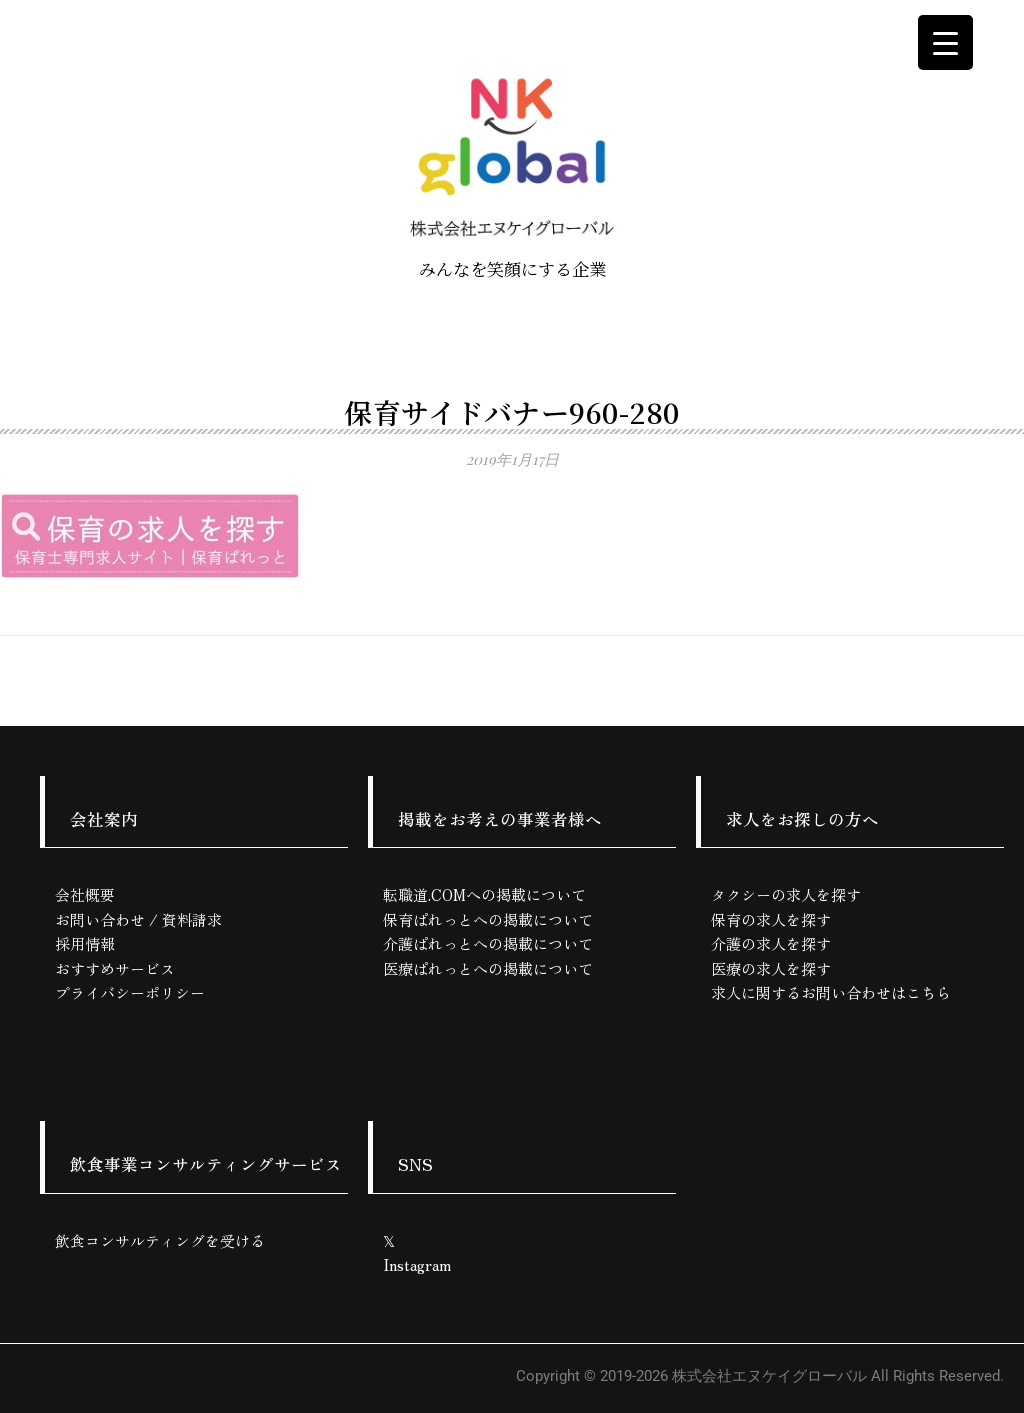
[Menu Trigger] (945, 42)
